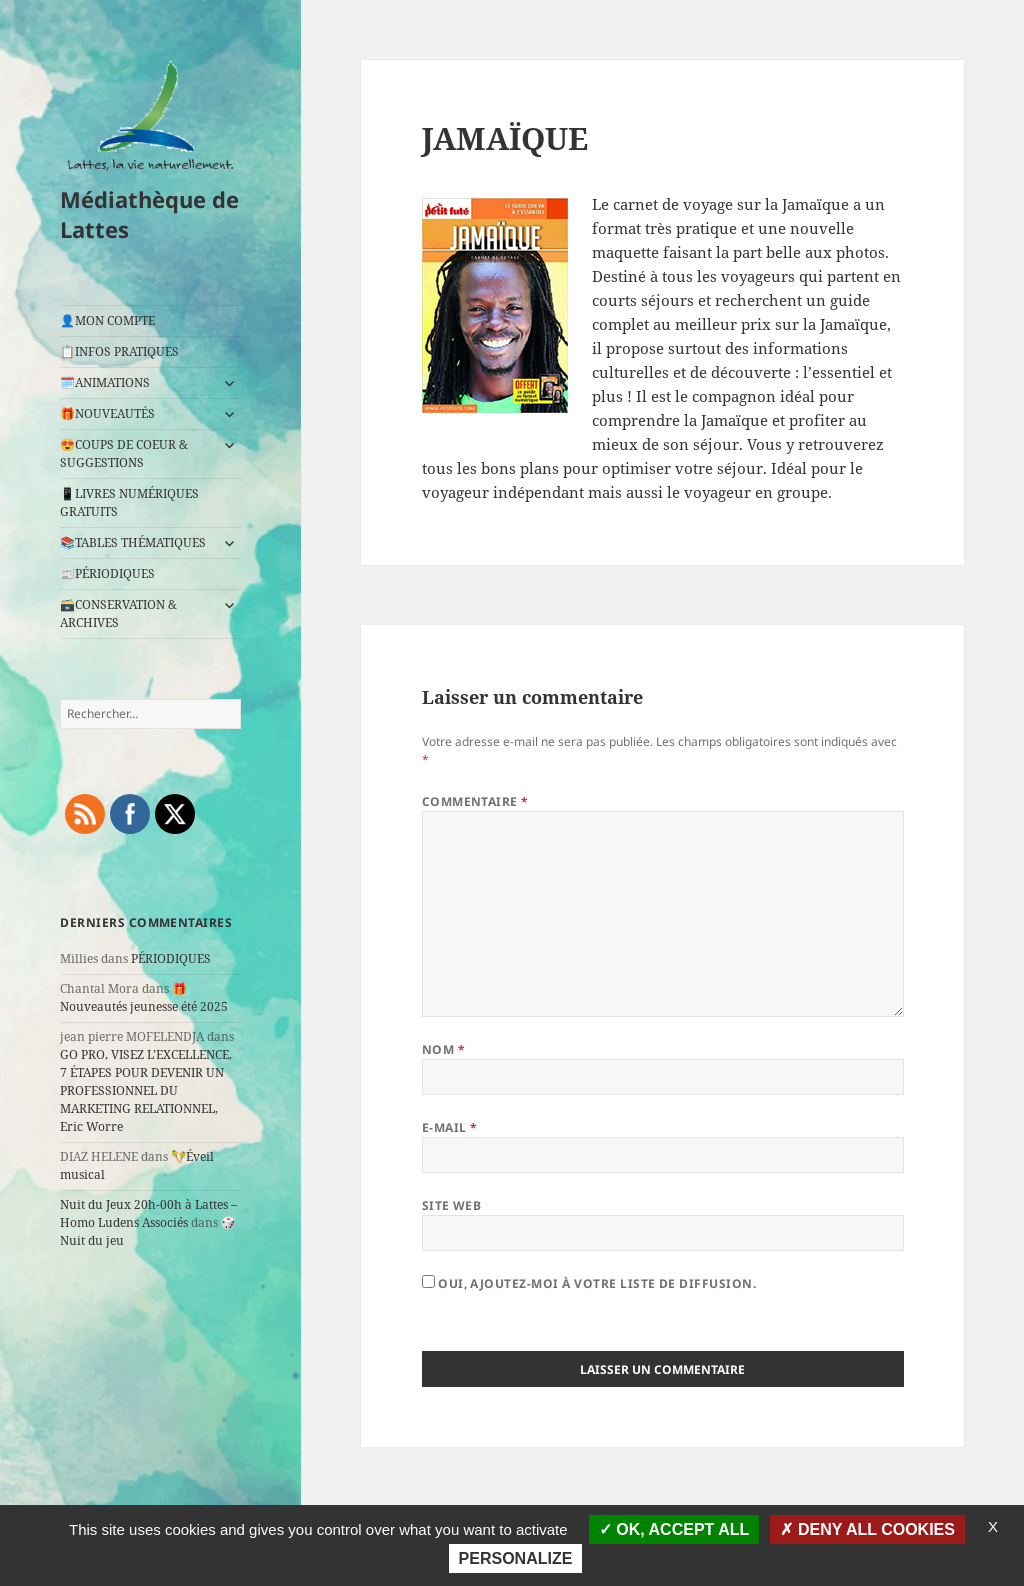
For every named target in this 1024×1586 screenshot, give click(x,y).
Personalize (516, 1558)
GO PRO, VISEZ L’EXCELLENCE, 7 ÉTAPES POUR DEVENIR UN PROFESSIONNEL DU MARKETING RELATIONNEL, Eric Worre (146, 1090)
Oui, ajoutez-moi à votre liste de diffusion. (589, 1283)
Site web (452, 1205)
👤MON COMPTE (107, 320)
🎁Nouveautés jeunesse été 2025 (144, 997)
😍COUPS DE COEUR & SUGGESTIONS (124, 453)
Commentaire (475, 801)
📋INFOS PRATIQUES (119, 351)
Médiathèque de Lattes (149, 214)
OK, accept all (674, 1529)
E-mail (450, 1127)
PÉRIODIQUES (171, 958)
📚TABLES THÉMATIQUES (133, 542)
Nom (443, 1049)
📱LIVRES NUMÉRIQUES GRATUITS (129, 502)
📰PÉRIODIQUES (107, 573)
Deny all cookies (867, 1529)
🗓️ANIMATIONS (105, 382)
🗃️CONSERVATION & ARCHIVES (118, 613)
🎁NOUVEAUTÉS (107, 413)
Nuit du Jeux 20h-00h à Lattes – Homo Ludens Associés (148, 1213)
